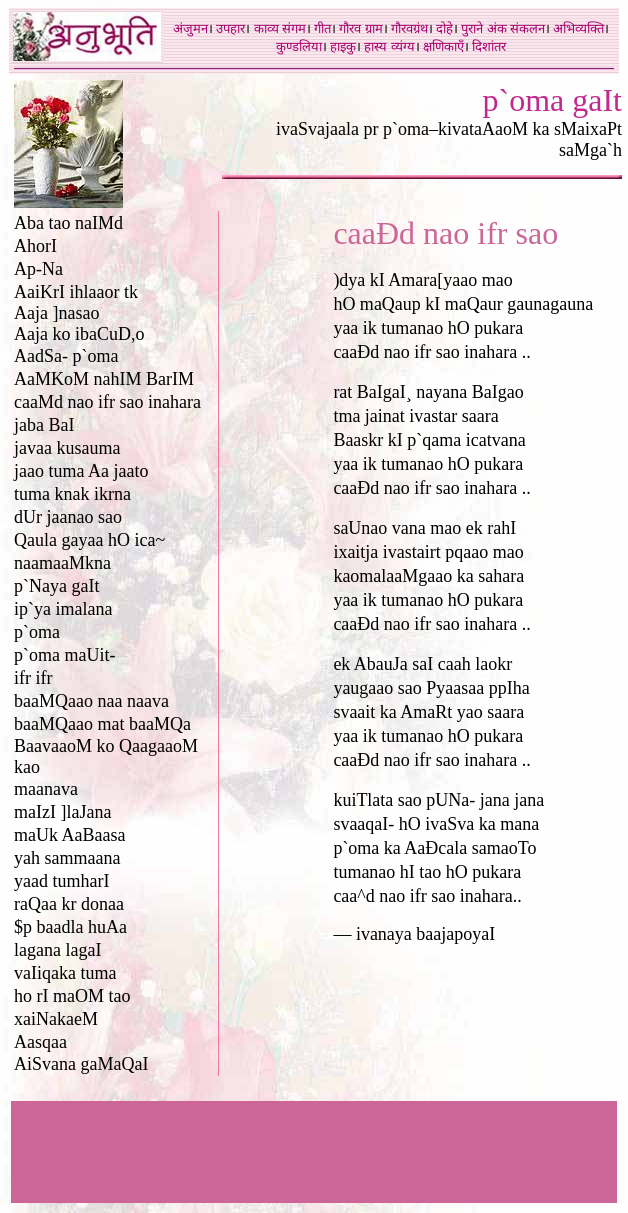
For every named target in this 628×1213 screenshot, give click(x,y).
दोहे (444, 28)
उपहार (230, 28)
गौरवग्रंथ (409, 28)
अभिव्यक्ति (578, 28)
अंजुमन (190, 28)
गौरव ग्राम (360, 28)
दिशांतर (489, 46)
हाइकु (343, 46)
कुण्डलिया (299, 46)
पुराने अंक (483, 28)
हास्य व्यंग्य (389, 46)
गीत (322, 28)
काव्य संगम (280, 28)
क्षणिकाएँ (443, 46)
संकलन (527, 28)
